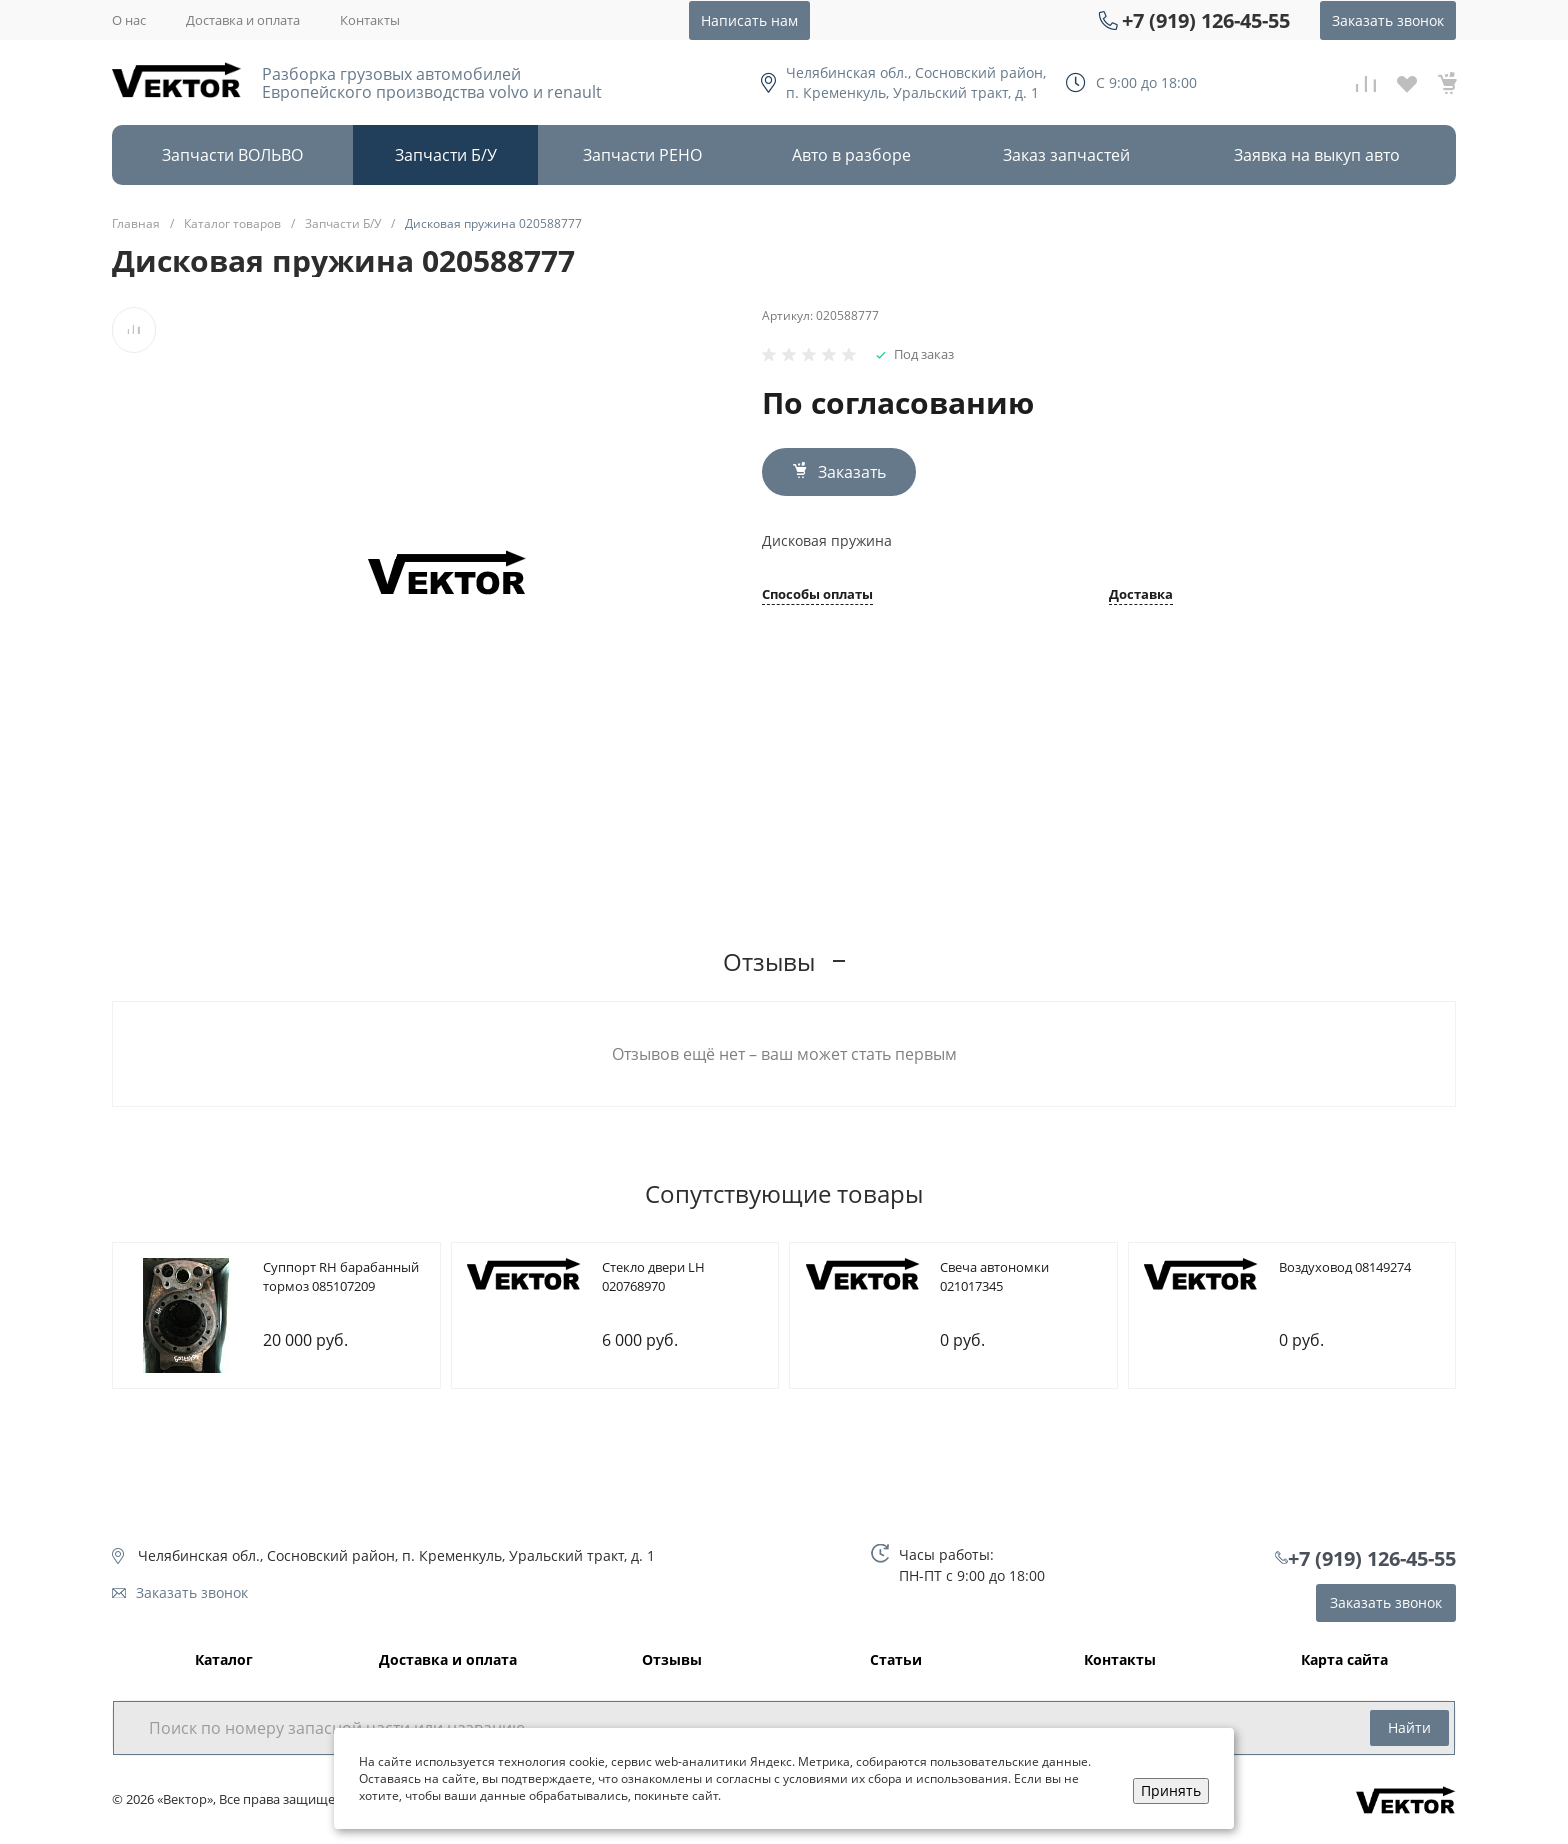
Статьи (896, 1660)
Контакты (370, 20)
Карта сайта (1344, 1660)
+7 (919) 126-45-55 (1206, 20)
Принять (1171, 1790)
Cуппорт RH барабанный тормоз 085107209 (341, 1277)
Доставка (1141, 595)
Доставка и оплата (243, 20)
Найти (1409, 1727)
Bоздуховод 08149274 (1345, 1267)
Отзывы (672, 1660)
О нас (129, 20)
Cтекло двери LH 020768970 (653, 1277)
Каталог (224, 1660)
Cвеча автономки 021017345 (994, 1277)
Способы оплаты (817, 595)
